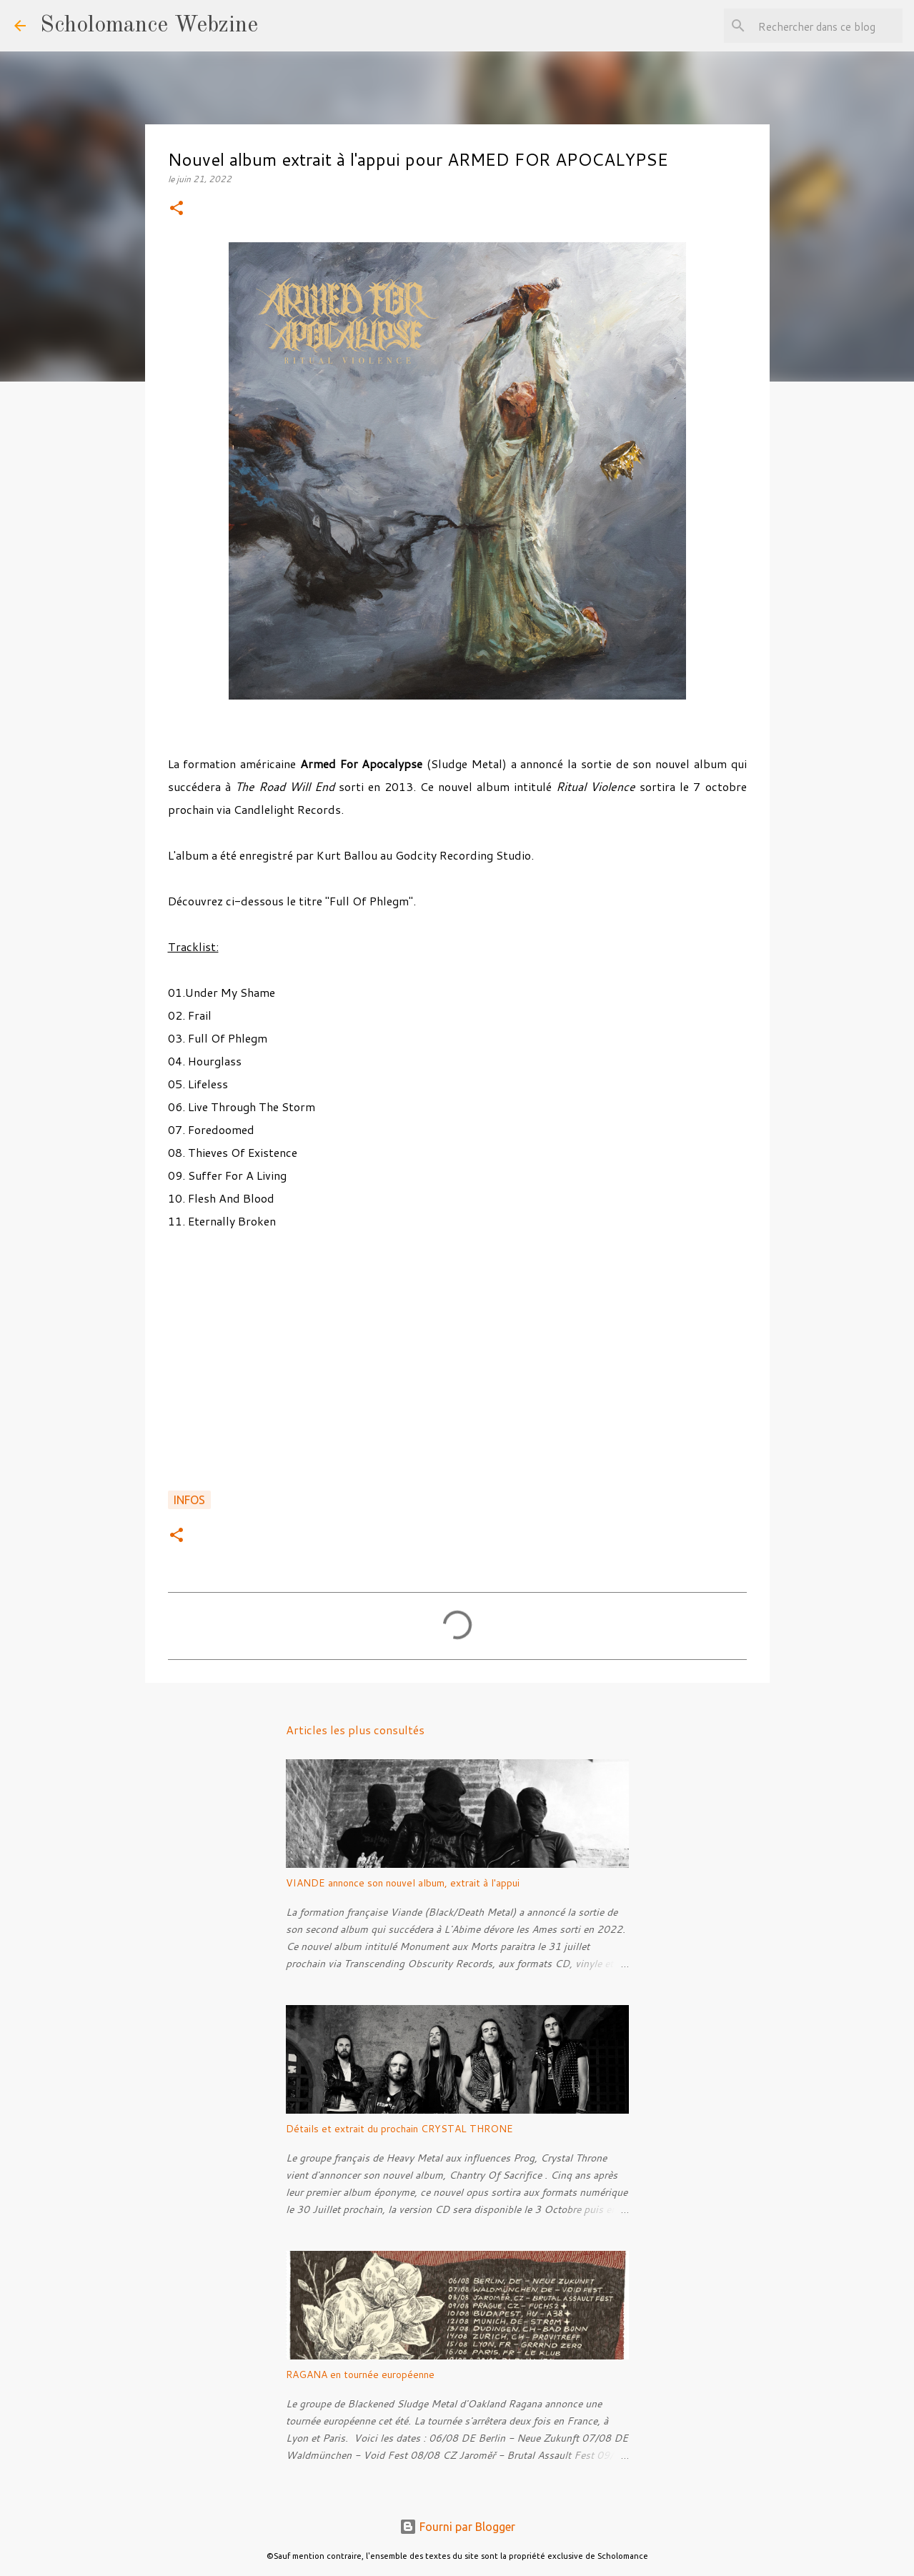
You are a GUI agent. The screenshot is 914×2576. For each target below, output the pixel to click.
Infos (189, 1499)
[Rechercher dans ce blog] (827, 26)
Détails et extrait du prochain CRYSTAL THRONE (399, 2129)
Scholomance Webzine (149, 25)
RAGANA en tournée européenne (360, 2374)
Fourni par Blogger (457, 2526)
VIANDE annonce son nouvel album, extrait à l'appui (403, 1883)
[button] (176, 209)
